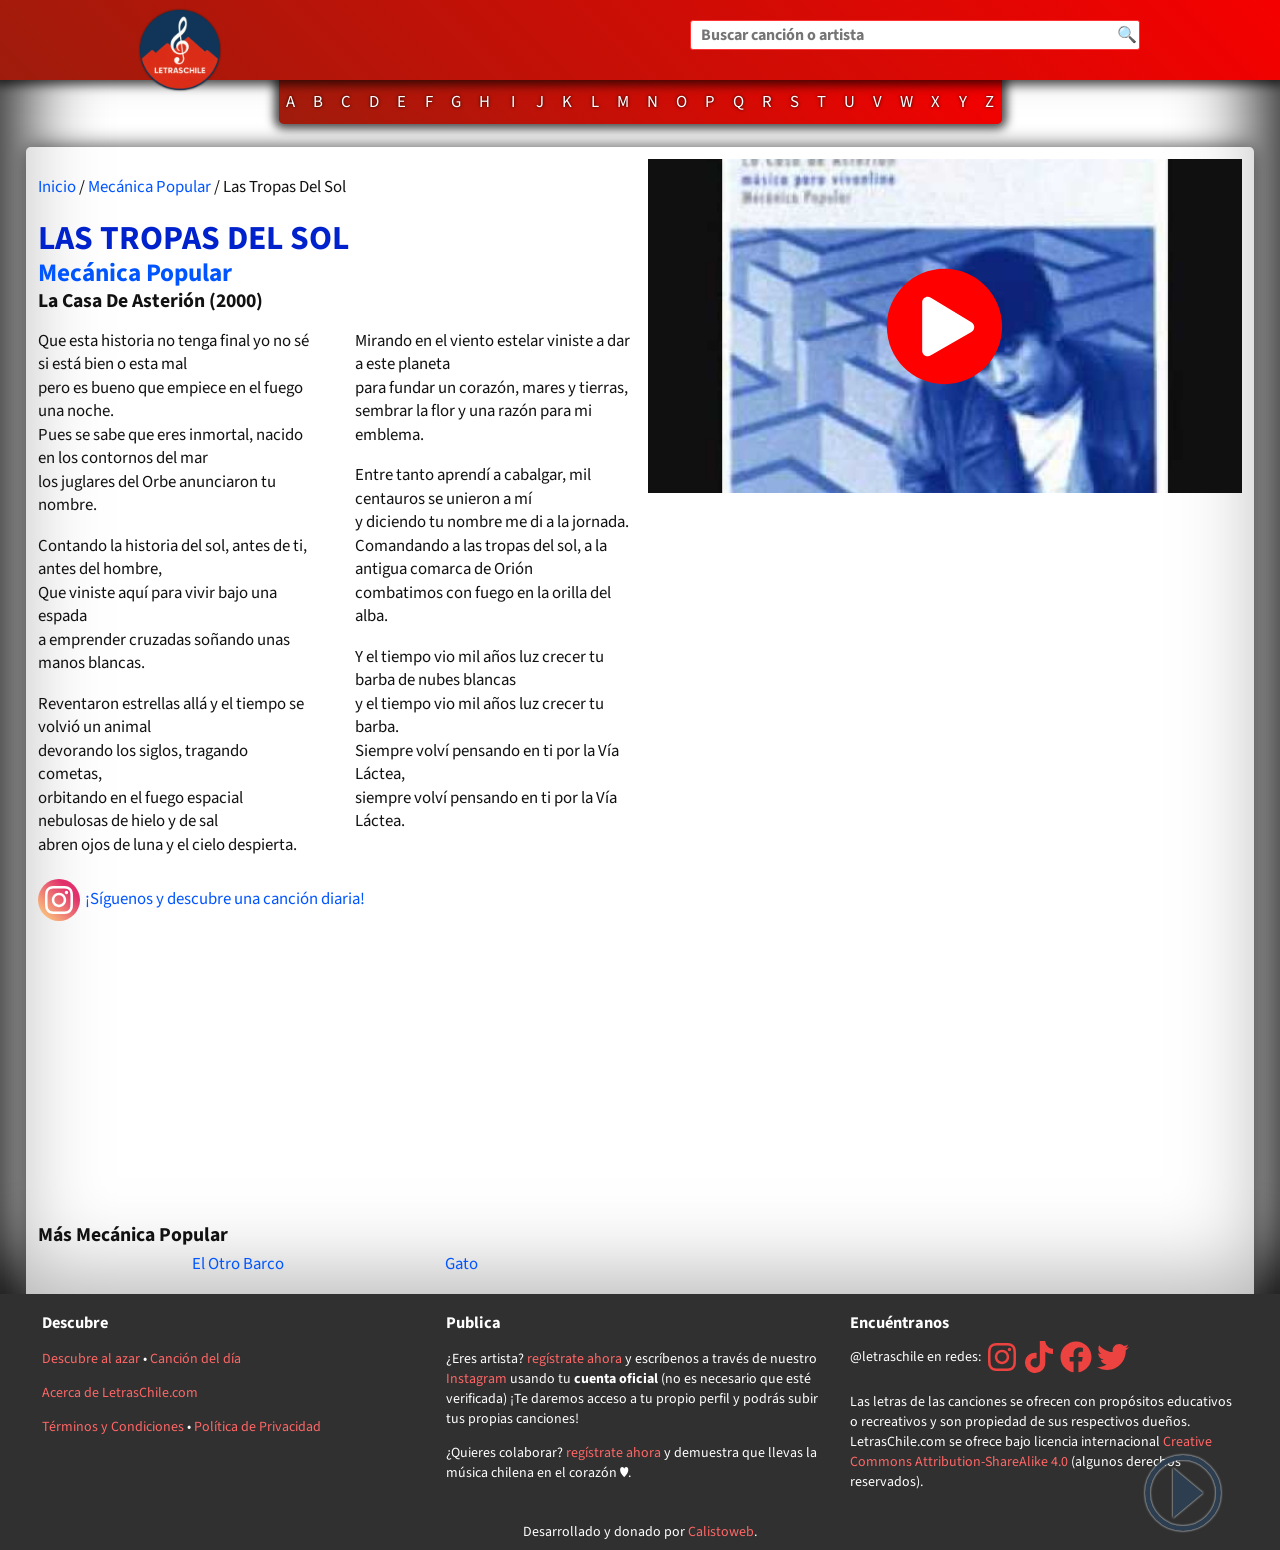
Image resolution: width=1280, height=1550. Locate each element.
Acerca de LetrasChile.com (120, 1393)
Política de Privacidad (257, 1427)
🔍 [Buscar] (1127, 35)
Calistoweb (721, 1532)
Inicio (57, 187)
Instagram (476, 1379)
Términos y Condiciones (113, 1427)
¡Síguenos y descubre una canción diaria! (201, 900)
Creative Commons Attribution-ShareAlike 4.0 (1031, 1452)
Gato (461, 1264)
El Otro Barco (238, 1264)
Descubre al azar (91, 1359)
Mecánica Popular (149, 187)
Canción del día (195, 1359)
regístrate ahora (574, 1359)
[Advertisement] (335, 1064)
